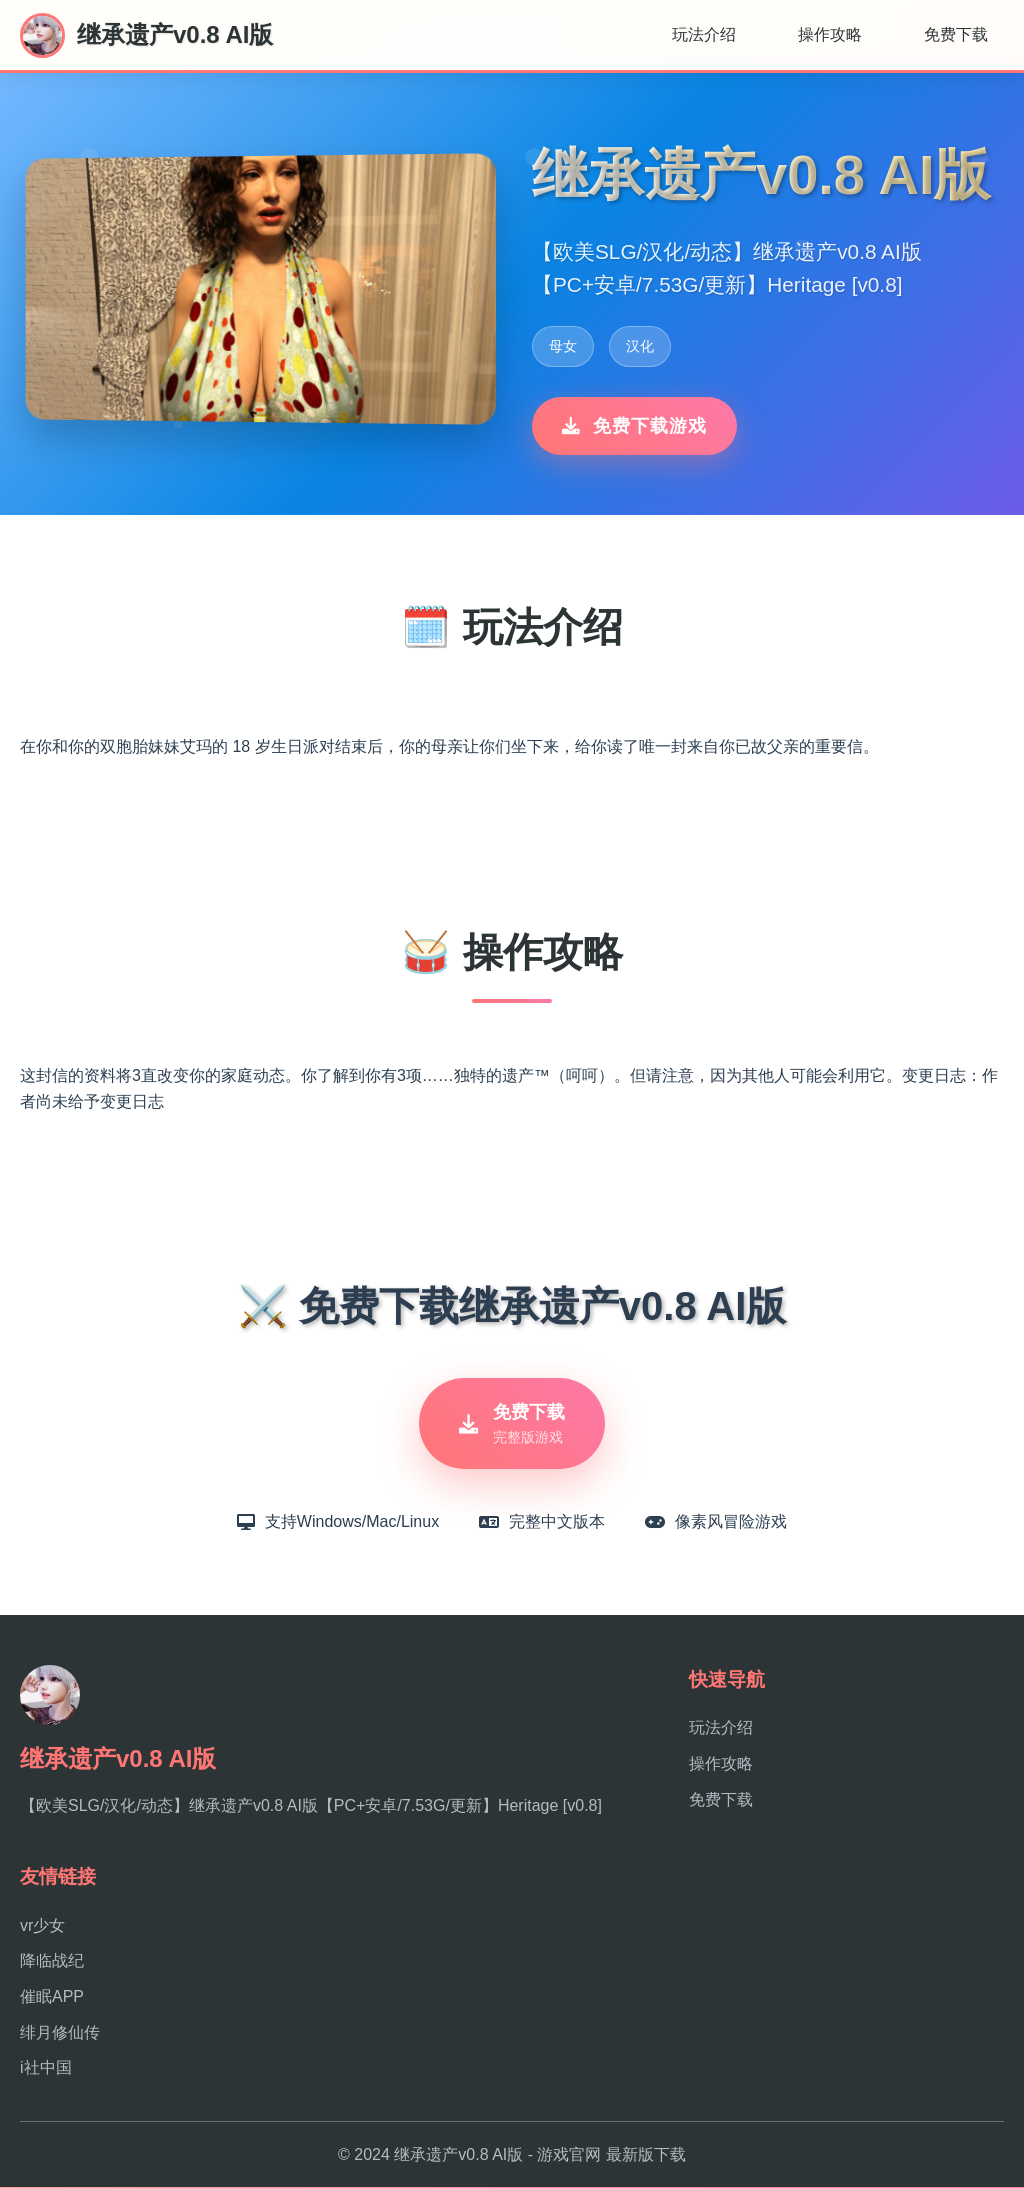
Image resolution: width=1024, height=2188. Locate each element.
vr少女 (42, 1925)
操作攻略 (830, 34)
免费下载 (956, 34)
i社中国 (46, 2067)
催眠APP (52, 1996)
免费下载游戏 (634, 426)
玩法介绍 (704, 34)
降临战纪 (52, 1961)
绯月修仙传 (60, 2032)
